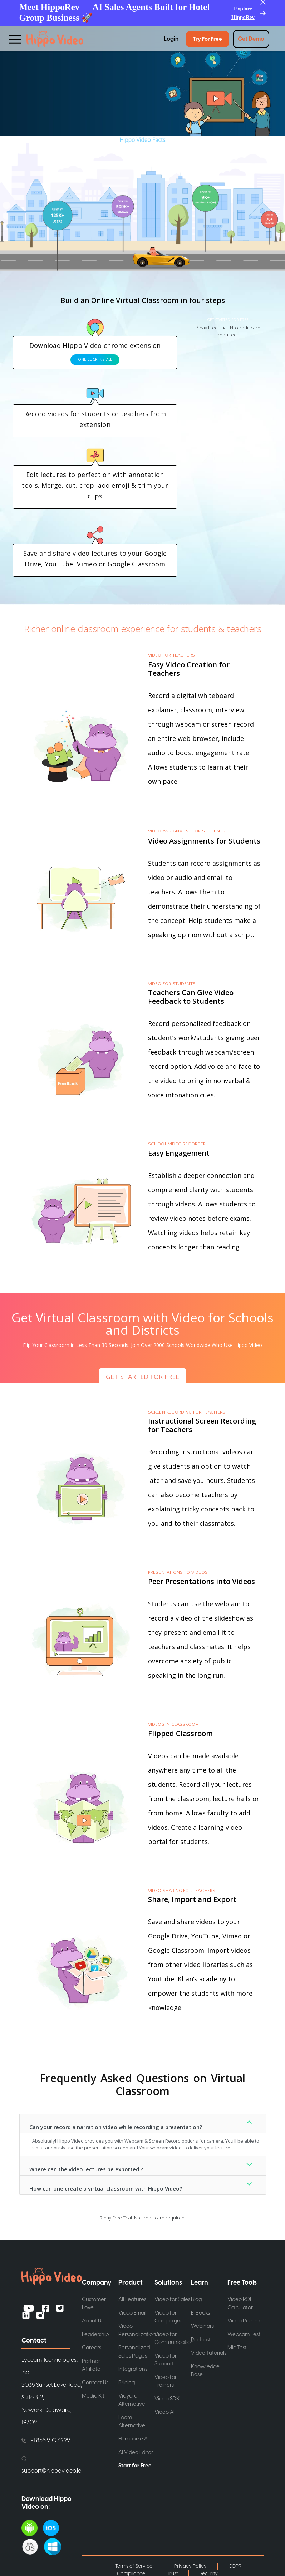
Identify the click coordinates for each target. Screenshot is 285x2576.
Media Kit (93, 2396)
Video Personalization (136, 2330)
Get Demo (251, 39)
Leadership (95, 2334)
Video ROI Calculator (240, 2303)
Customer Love (94, 2303)
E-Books (200, 2313)
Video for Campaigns (168, 2317)
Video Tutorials (208, 2353)
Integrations (132, 2369)
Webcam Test (243, 2334)
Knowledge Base (205, 2371)
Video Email (132, 2313)
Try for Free (207, 39)
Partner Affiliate (91, 2365)
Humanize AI (133, 2439)
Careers (91, 2347)
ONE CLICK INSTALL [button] (95, 359)
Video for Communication (172, 2338)
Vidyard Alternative (131, 2400)
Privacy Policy (190, 2566)
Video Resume (244, 2321)
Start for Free (135, 2465)
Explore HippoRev (243, 13)
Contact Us (95, 2382)
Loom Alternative (131, 2421)
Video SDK (167, 2399)
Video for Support (165, 2360)
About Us (92, 2321)
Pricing (126, 2382)
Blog (196, 2299)
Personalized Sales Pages (134, 2352)
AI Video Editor (135, 2452)
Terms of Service (133, 2566)
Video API (166, 2412)
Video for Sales (172, 2299)
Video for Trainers (165, 2381)
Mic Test (237, 2347)
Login (171, 39)
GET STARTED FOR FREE (228, 319)
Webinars (202, 2326)
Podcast (201, 2340)
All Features (132, 2299)
